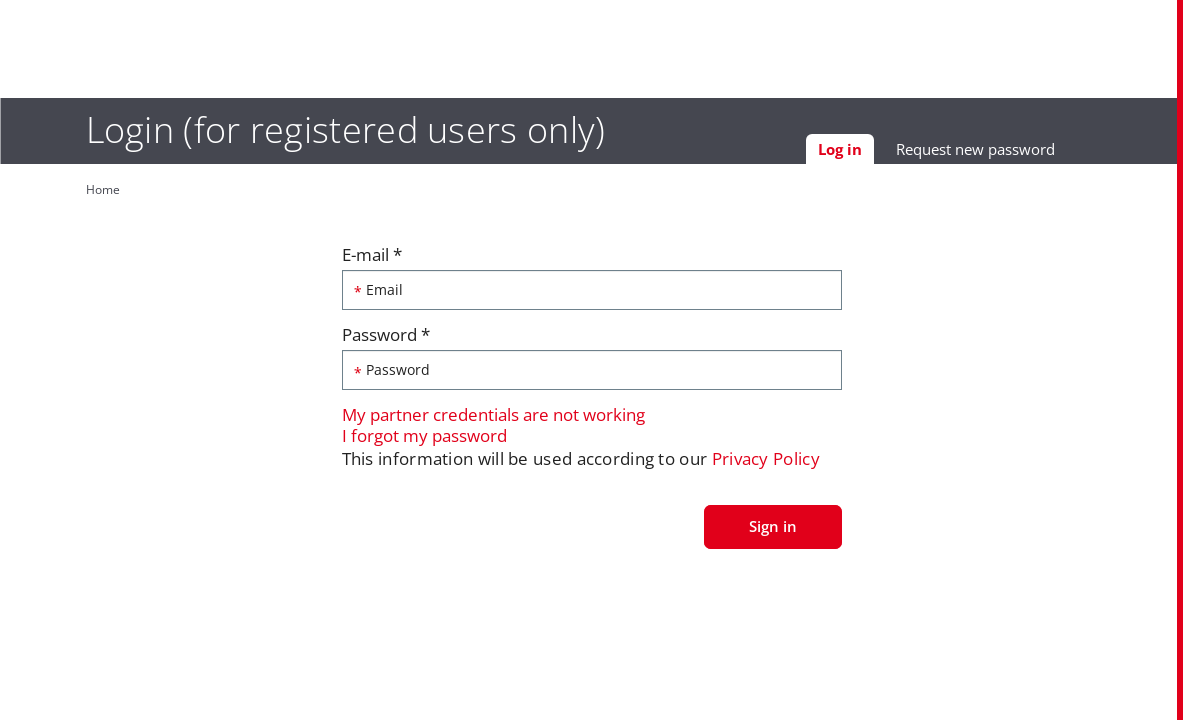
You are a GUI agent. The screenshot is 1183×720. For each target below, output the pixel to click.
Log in (867, 156)
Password (386, 339)
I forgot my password (424, 439)
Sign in (773, 530)
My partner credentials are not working (493, 419)
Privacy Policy (766, 463)
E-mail (372, 259)
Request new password (996, 153)
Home (82, 189)
